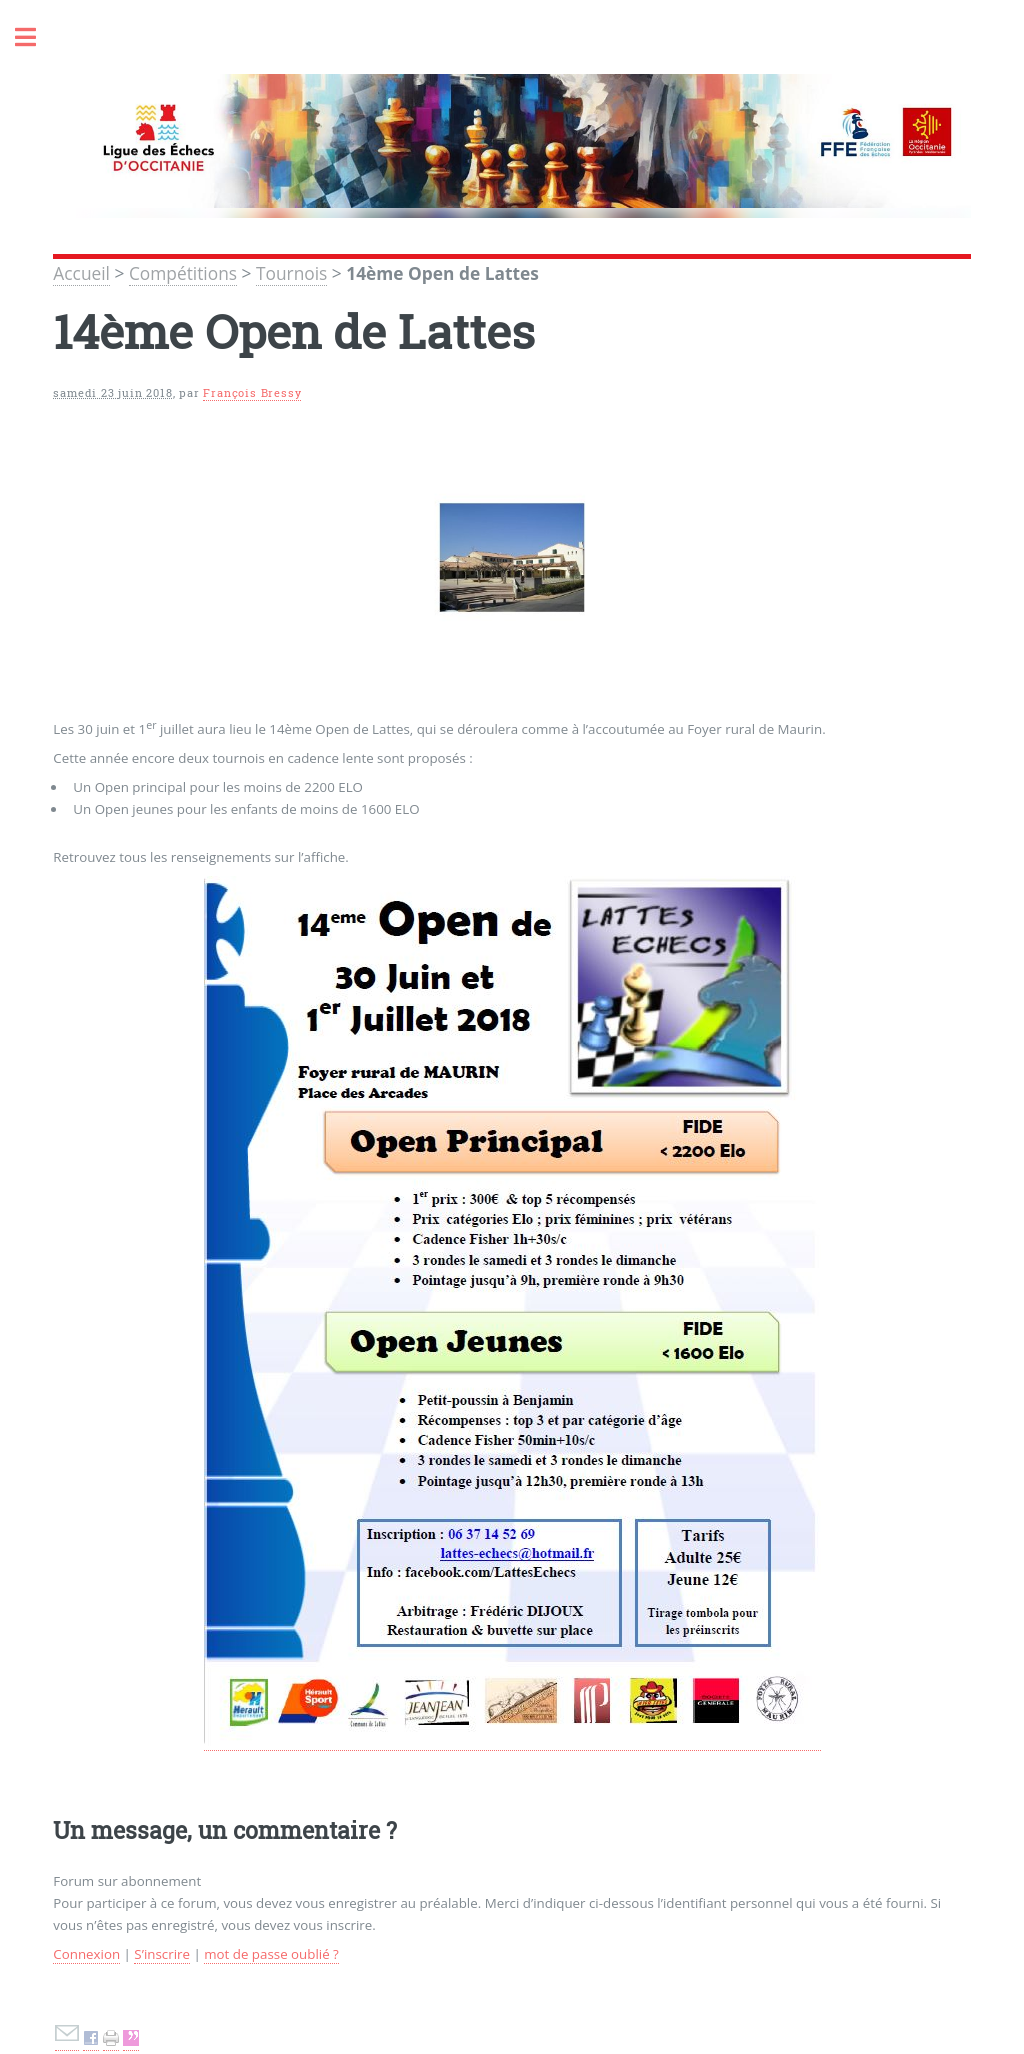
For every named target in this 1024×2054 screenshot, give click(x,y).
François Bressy (252, 393)
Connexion (86, 1954)
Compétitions (183, 273)
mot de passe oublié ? (271, 1954)
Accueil (81, 273)
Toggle (36, 37)
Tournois (291, 273)
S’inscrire (162, 1954)
